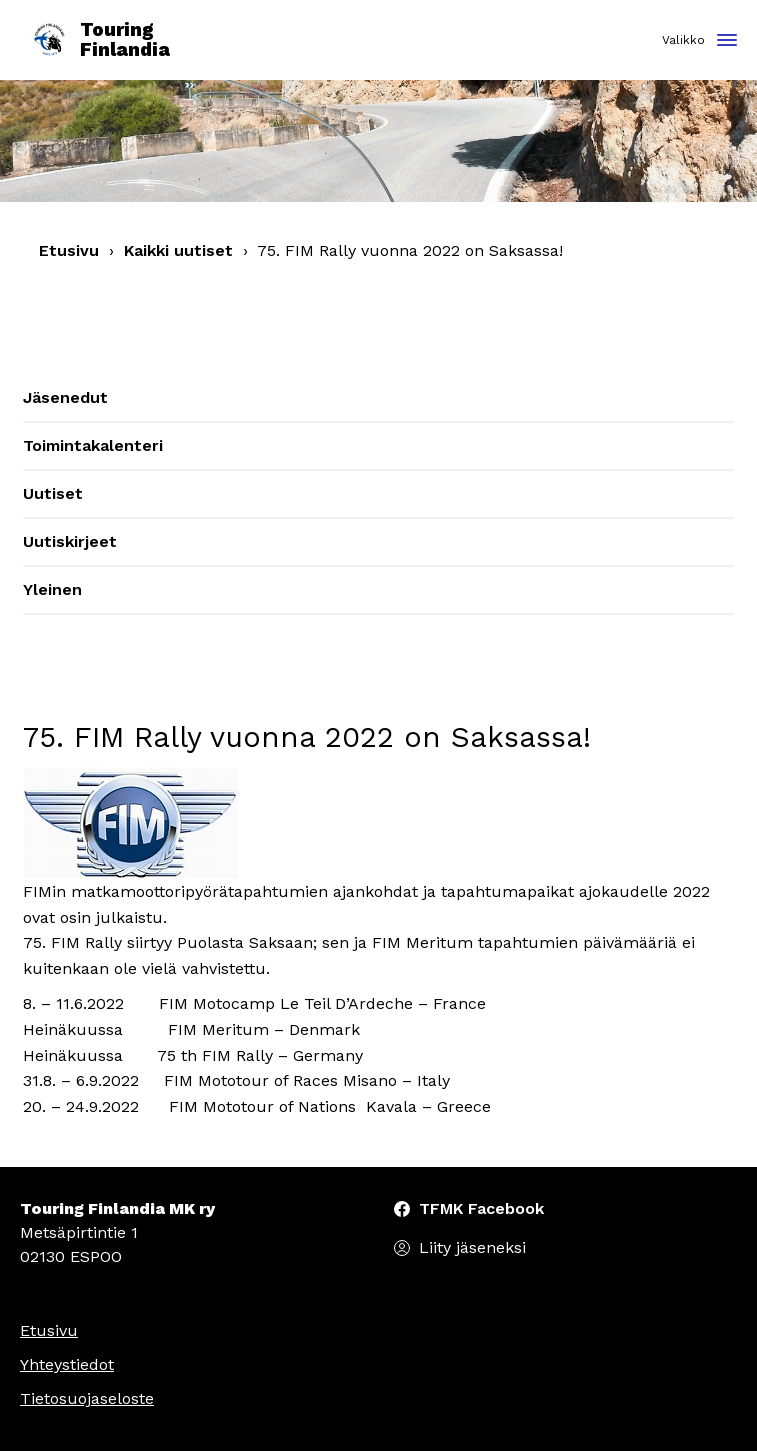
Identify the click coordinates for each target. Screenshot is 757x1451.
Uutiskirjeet (70, 541)
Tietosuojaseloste (87, 1398)
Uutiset (53, 493)
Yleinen (52, 589)
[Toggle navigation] (727, 41)
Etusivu (69, 250)
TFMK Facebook (481, 1208)
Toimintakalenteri (93, 445)
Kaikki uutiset (178, 250)
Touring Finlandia (100, 40)
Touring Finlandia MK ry (117, 1208)
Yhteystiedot (67, 1364)
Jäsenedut (65, 397)
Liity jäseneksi (472, 1247)
